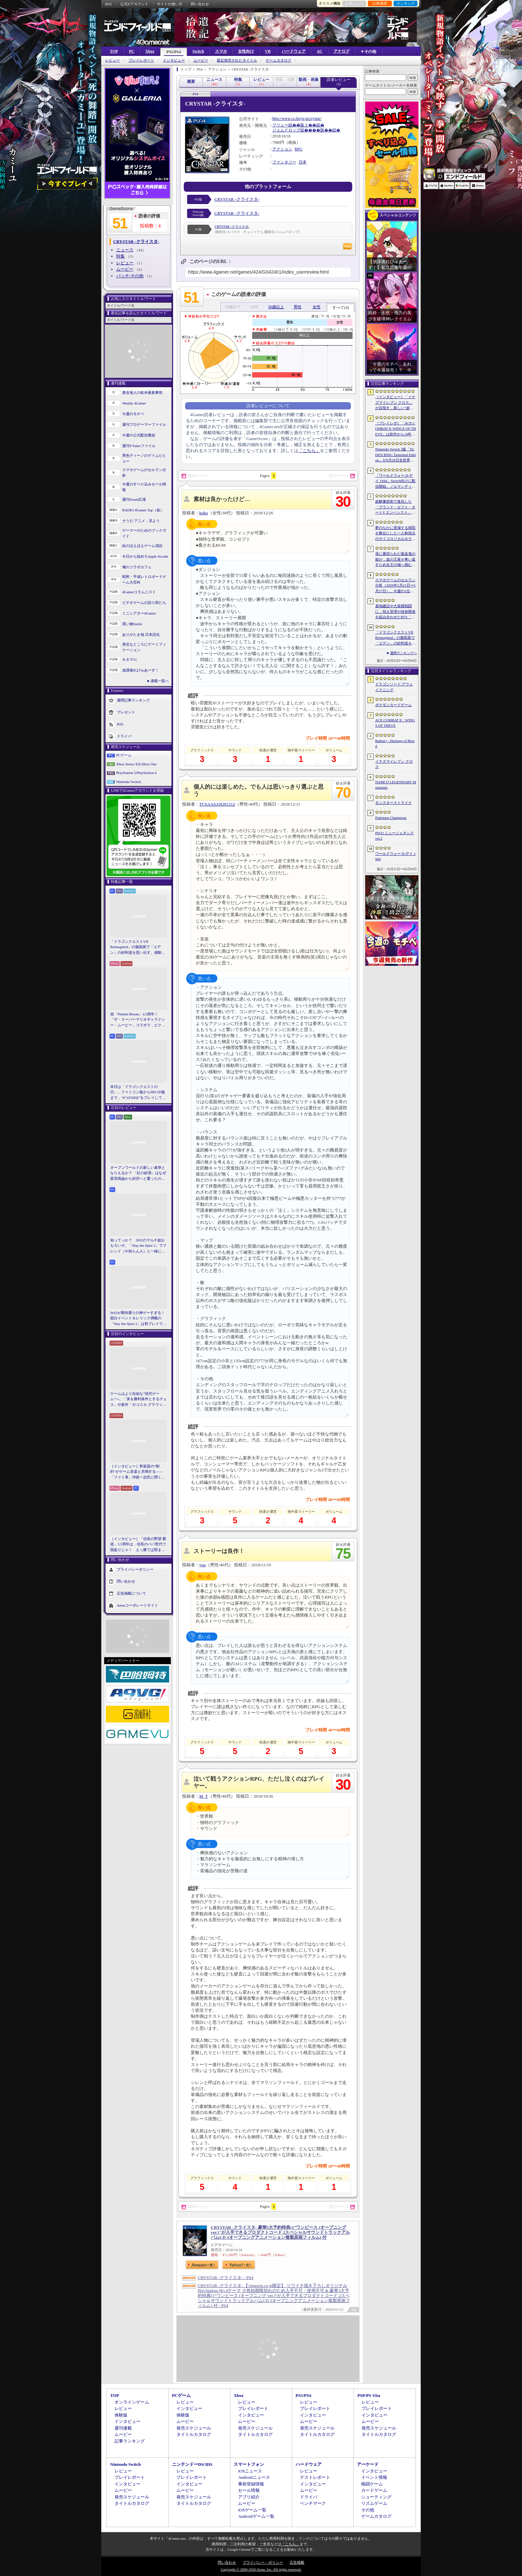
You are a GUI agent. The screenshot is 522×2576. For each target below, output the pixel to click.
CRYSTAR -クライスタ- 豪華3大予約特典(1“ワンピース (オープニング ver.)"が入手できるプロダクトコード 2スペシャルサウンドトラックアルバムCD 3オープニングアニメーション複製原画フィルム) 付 (280, 2232)
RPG (298, 149)
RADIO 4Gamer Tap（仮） (143, 510)
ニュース (124, 249)
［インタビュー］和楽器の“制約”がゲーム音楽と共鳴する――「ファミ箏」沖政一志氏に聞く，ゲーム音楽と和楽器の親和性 (137, 1472)
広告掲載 (297, 2562)
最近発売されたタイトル (237, 60)
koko (203, 512)
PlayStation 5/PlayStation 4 (136, 773)
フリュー (280, 125)
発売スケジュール (193, 2428)
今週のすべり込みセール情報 (144, 487)
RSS (108, 4)
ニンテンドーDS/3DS (192, 2464)
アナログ (342, 51)
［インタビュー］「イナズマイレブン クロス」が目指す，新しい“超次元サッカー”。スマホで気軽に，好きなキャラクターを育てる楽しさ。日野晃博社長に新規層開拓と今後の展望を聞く (395, 403)
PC (131, 51)
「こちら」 (309, 450)
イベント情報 (374, 2477)
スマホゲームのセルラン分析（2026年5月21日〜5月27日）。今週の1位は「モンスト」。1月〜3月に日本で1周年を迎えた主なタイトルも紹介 (395, 586)
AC (319, 51)
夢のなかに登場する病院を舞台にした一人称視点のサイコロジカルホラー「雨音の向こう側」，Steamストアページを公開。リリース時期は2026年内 (395, 534)
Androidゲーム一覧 (256, 2516)
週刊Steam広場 (134, 499)
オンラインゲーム (132, 2402)
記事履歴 (380, 3)
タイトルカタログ (193, 2434)
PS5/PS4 (173, 52)
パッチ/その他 (129, 275)
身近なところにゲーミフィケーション (144, 647)
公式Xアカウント (134, 4)
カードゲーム (374, 2490)
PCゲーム (123, 755)
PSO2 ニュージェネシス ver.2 (394, 836)
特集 (120, 256)
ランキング (405, 3)
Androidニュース (254, 2477)
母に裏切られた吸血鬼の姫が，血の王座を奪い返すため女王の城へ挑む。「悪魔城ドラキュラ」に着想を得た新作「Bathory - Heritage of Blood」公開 (395, 560)
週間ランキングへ (403, 653)
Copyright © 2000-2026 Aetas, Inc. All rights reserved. (261, 2569)
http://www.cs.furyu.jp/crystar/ (297, 118)
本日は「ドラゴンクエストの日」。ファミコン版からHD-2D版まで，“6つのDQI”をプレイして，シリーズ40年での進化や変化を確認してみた (138, 1093)
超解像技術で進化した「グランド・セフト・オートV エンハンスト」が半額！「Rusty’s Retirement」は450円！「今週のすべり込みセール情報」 (395, 507)
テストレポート (315, 2477)
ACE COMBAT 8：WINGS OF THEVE (395, 723)
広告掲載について (131, 1593)
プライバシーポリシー (135, 1569)
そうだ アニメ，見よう (141, 521)
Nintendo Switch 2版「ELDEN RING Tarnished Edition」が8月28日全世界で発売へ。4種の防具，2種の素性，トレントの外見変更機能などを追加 (395, 455)
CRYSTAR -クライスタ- (236, 199)
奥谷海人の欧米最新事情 (142, 392)
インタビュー (174, 60)
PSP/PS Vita (368, 2395)
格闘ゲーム (372, 2483)
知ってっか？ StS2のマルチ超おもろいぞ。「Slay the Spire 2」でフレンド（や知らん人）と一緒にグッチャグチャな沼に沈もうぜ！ (138, 1246)
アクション (282, 149)
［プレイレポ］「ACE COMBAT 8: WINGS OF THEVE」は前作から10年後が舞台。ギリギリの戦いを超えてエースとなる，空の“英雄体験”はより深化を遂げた (395, 429)
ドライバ (124, 736)
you (202, 1564)
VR (268, 51)
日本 (303, 162)
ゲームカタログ (278, 60)
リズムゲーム (374, 2503)
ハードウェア (294, 51)
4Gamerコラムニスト (139, 592)
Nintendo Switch (128, 782)
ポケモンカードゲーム (393, 705)
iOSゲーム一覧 (252, 2509)
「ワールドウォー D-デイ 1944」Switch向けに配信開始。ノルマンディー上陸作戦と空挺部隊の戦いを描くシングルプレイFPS (395, 481)
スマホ (221, 51)
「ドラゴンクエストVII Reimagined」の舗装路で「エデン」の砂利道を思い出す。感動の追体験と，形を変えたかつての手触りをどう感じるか (137, 947)
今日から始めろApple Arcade (145, 556)
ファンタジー (284, 162)
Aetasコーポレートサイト (137, 1605)
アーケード (368, 2464)
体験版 (121, 2415)
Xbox (149, 51)
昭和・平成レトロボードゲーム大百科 (144, 579)
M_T (203, 1796)
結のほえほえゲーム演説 (142, 546)
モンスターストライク (393, 803)
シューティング (376, 2496)
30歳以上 (276, 307)
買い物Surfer (132, 624)
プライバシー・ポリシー (263, 2562)
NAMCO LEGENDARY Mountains (395, 785)
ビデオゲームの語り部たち (144, 603)
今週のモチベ (133, 414)
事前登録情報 (251, 2483)
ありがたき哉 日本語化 (141, 635)
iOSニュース (250, 2470)
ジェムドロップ (286, 130)
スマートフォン (249, 2464)
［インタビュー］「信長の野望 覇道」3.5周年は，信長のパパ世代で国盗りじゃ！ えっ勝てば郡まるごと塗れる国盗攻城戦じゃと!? (138, 1545)
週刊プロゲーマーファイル (144, 424)
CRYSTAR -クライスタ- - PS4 (225, 2277)
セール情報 (249, 2490)
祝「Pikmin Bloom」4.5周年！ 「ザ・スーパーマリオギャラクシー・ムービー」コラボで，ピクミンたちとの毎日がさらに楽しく (137, 1020)
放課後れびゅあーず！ (140, 670)
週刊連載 (123, 2428)
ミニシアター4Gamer (139, 613)
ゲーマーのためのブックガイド (144, 533)
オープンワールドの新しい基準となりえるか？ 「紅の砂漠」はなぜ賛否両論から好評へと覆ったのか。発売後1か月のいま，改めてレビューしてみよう (138, 1173)
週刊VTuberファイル (138, 446)
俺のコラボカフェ (136, 567)
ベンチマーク (313, 2503)
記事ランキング (130, 2441)
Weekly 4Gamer (134, 403)
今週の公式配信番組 (138, 435)
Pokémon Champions (390, 818)
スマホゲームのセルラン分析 (144, 472)
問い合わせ (200, 4)
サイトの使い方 (169, 4)
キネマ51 (129, 659)
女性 (317, 307)
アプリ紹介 (249, 2496)
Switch (198, 51)
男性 (298, 307)
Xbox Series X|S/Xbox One (136, 764)
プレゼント (126, 712)
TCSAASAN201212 (217, 804)
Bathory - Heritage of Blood (395, 743)
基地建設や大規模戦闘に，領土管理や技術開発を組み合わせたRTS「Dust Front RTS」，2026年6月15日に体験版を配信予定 (395, 612)
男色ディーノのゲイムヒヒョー (144, 458)
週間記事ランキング (133, 700)
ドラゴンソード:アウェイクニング (394, 687)
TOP (114, 51)
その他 (367, 2509)
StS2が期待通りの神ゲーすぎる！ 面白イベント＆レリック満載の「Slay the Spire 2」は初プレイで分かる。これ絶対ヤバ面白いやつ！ (138, 1319)
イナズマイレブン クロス (394, 764)
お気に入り (354, 3)
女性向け (246, 51)
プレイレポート (141, 60)
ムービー (200, 60)
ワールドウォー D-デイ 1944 (395, 856)
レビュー (112, 60)
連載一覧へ (159, 681)
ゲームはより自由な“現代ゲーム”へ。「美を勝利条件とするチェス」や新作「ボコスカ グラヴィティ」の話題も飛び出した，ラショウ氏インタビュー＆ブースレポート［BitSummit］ (138, 1400)
